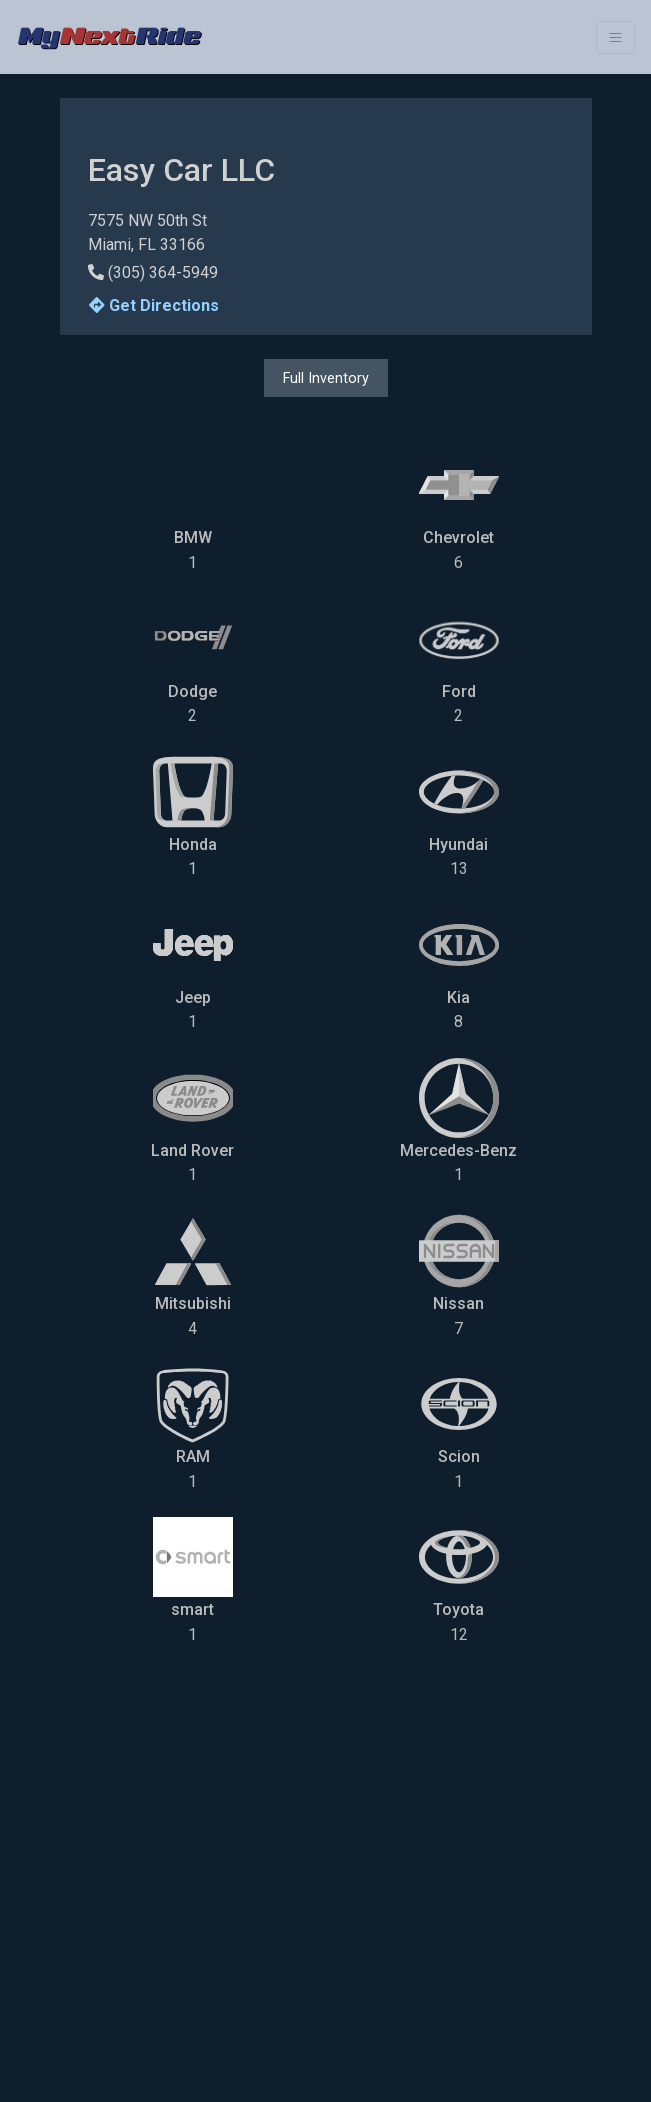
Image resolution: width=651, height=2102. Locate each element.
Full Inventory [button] (326, 378)
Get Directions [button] (154, 305)
